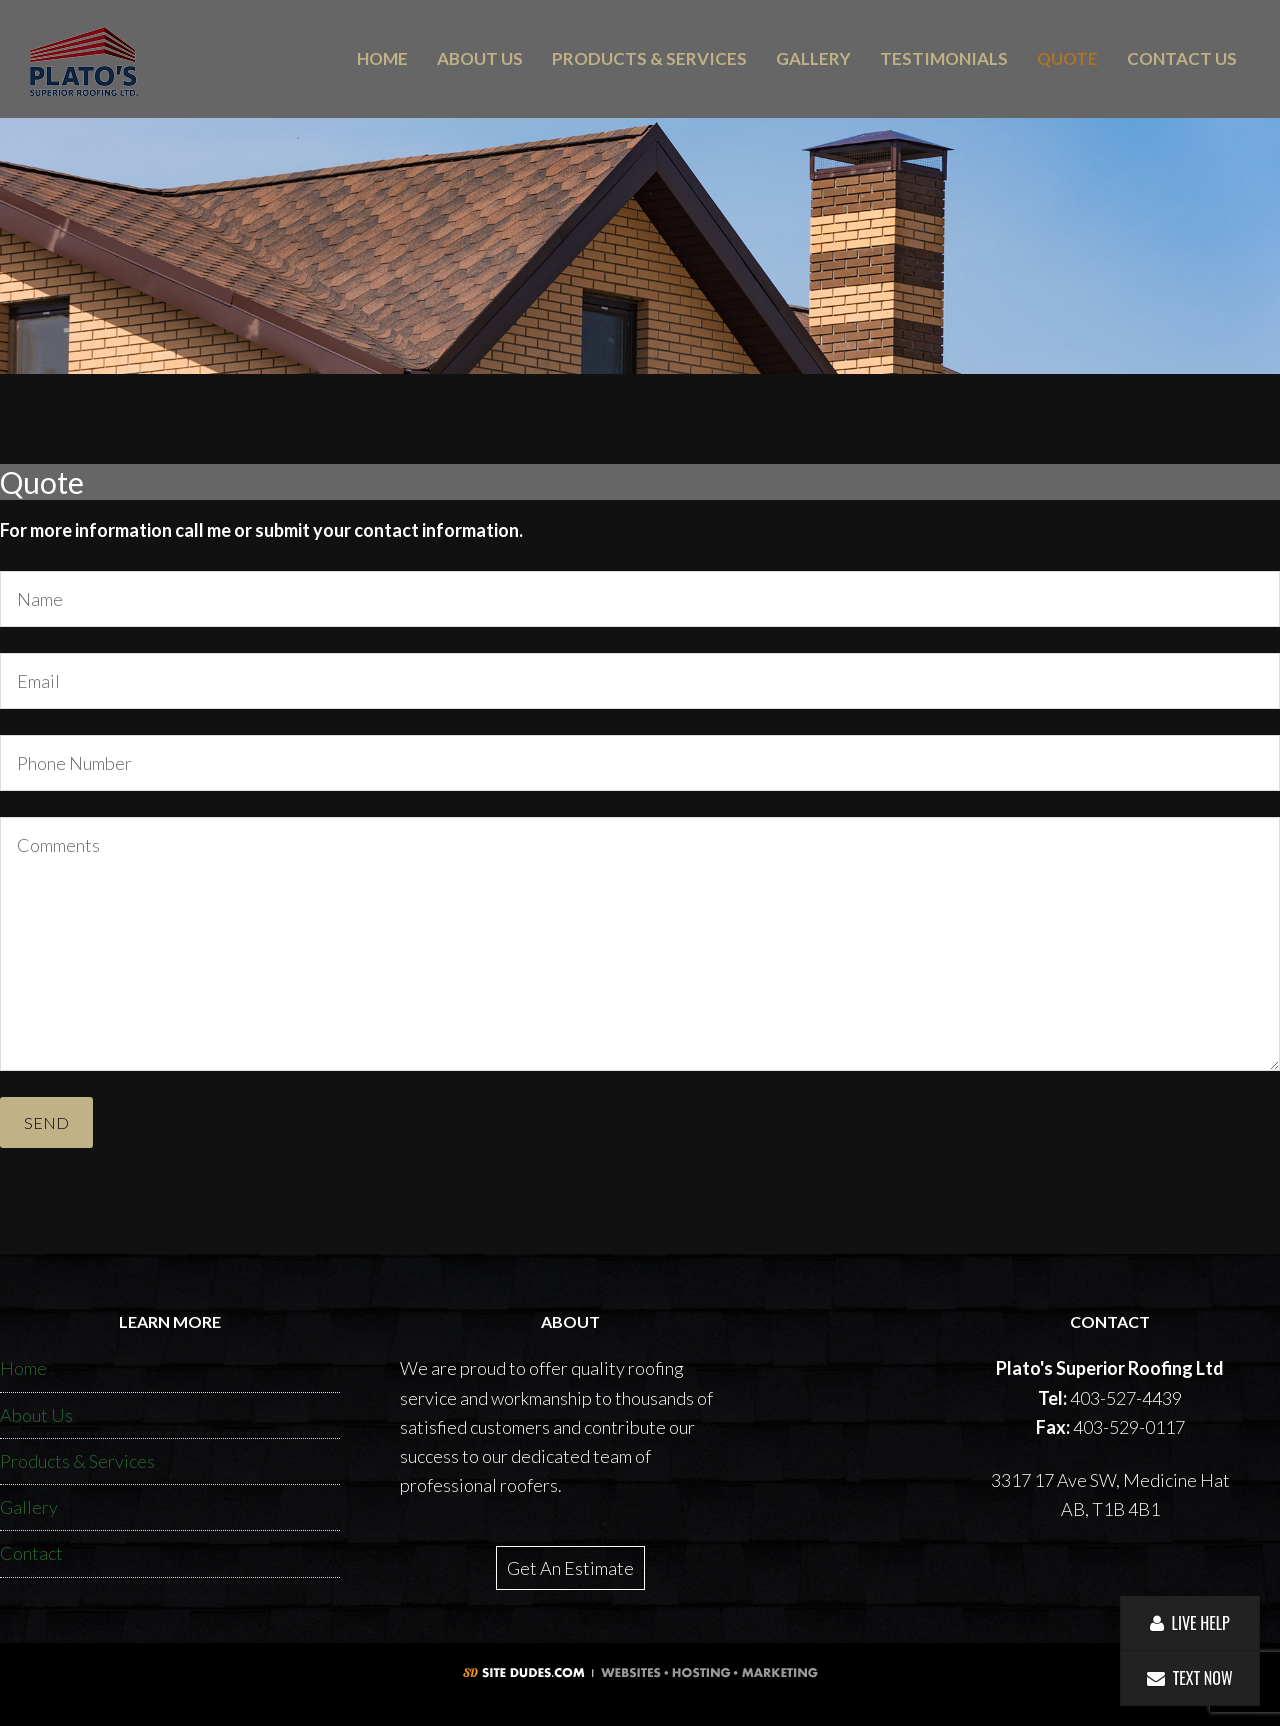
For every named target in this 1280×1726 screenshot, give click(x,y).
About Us (36, 1415)
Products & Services (77, 1461)
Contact (31, 1553)
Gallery (29, 1507)
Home (23, 1368)
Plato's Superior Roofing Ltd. (148, 61)
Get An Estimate (570, 1568)
